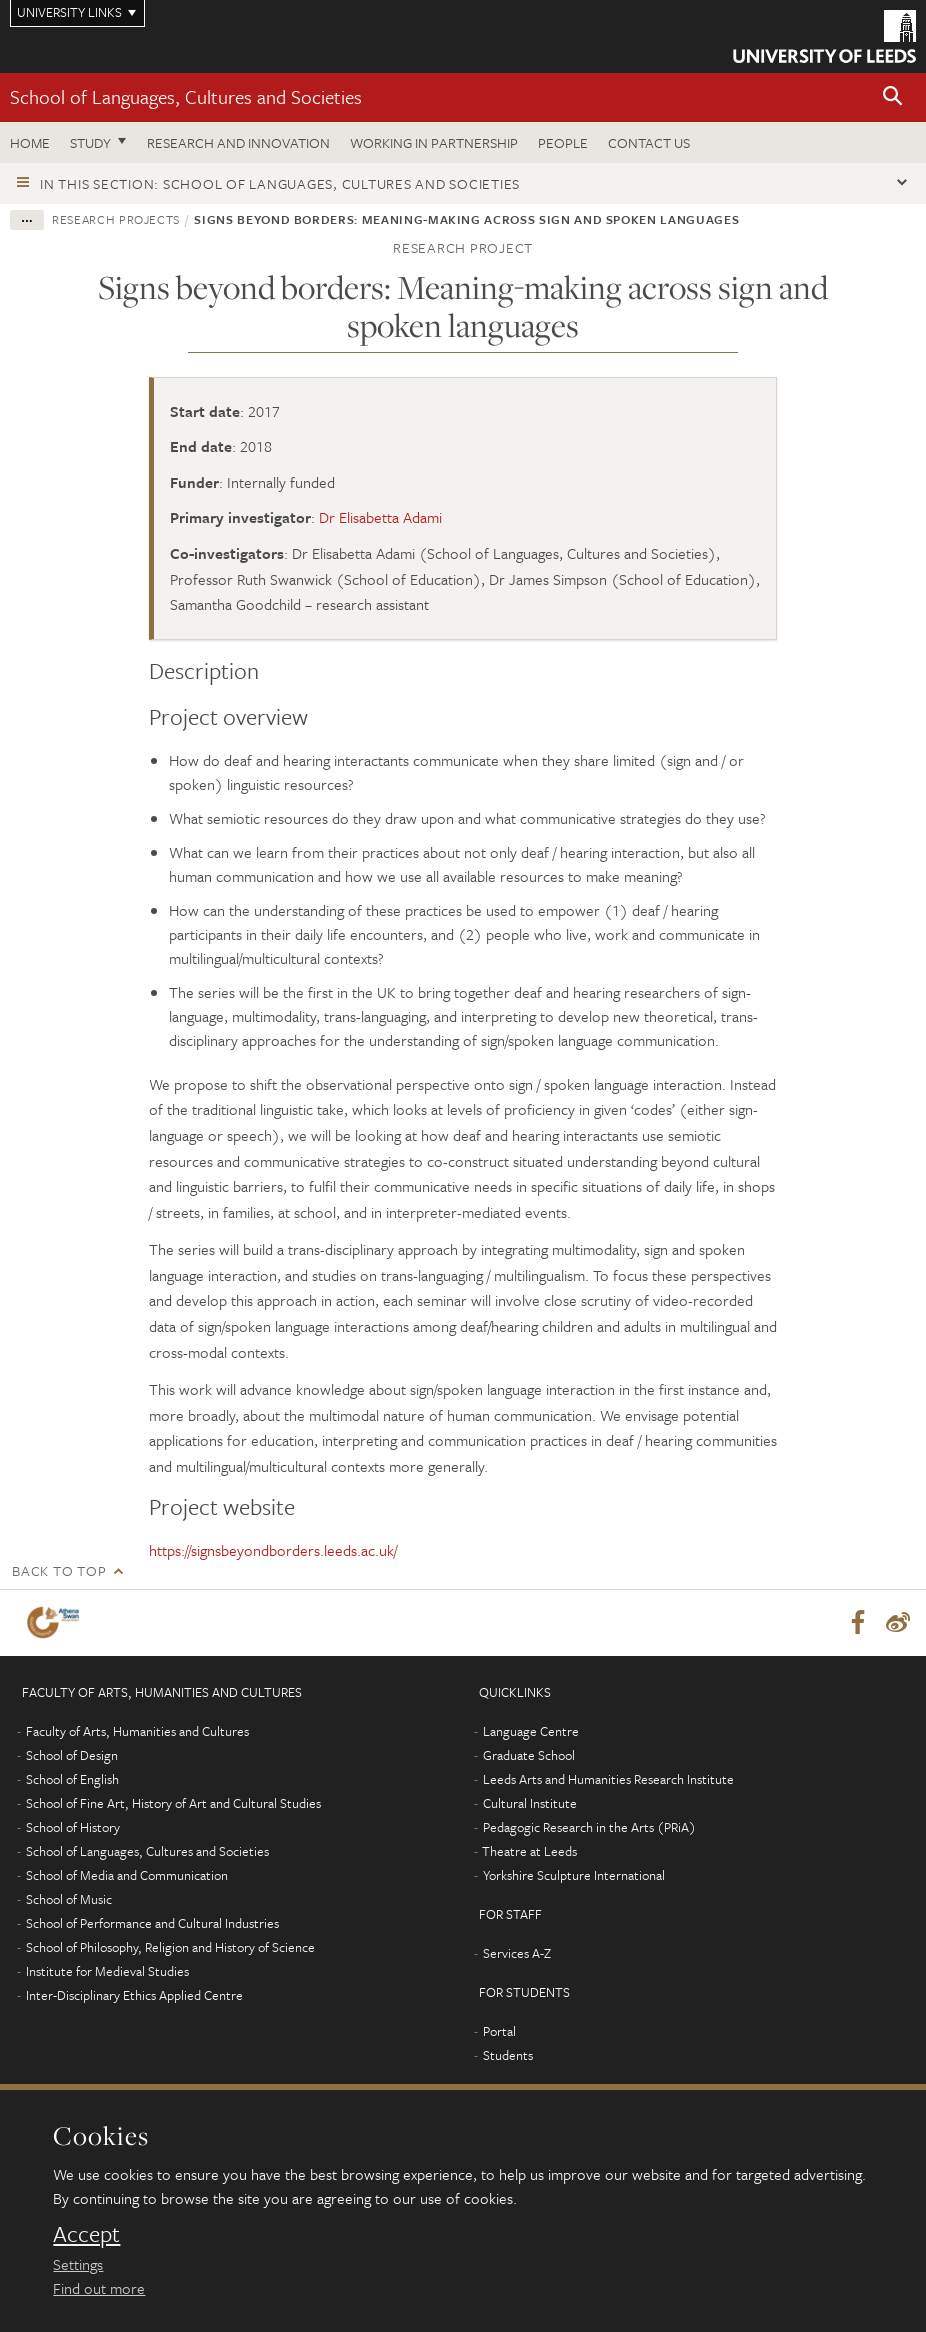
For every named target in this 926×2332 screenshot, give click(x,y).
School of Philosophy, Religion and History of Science (170, 1947)
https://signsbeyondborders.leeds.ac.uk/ (273, 1550)
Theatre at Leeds (529, 1851)
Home (30, 142)
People (563, 142)
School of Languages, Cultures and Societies (186, 96)
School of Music (69, 1899)
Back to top (59, 1570)
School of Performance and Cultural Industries (152, 1923)
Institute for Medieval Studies (107, 1971)
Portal (499, 2031)
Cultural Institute (530, 1803)
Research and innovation (238, 142)
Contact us (649, 142)
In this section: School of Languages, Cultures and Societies (280, 183)
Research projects (116, 219)
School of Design (72, 1755)
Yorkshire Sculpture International (574, 1875)
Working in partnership (434, 142)
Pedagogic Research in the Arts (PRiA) (589, 1827)
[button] (893, 97)
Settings (78, 2264)
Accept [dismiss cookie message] (86, 2234)
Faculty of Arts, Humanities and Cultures (137, 1731)
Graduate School (529, 1755)
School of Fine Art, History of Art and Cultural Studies (173, 1803)
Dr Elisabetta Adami (380, 517)
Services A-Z (517, 1953)
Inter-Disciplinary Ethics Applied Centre (134, 1995)
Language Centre (531, 1731)
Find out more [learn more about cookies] (99, 2288)
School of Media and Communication (127, 1875)
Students (508, 2055)
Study (90, 142)
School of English (72, 1779)
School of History (73, 1827)
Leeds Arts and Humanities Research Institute (608, 1779)
